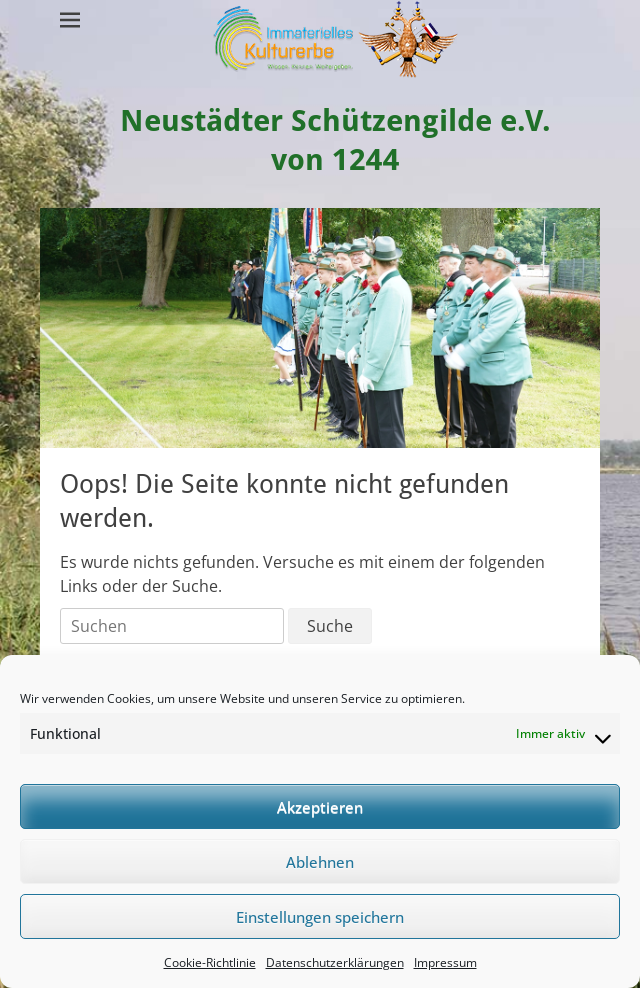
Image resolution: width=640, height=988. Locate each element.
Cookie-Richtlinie (210, 962)
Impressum (445, 962)
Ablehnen (320, 862)
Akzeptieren (320, 807)
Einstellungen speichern (320, 917)
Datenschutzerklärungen (335, 962)
